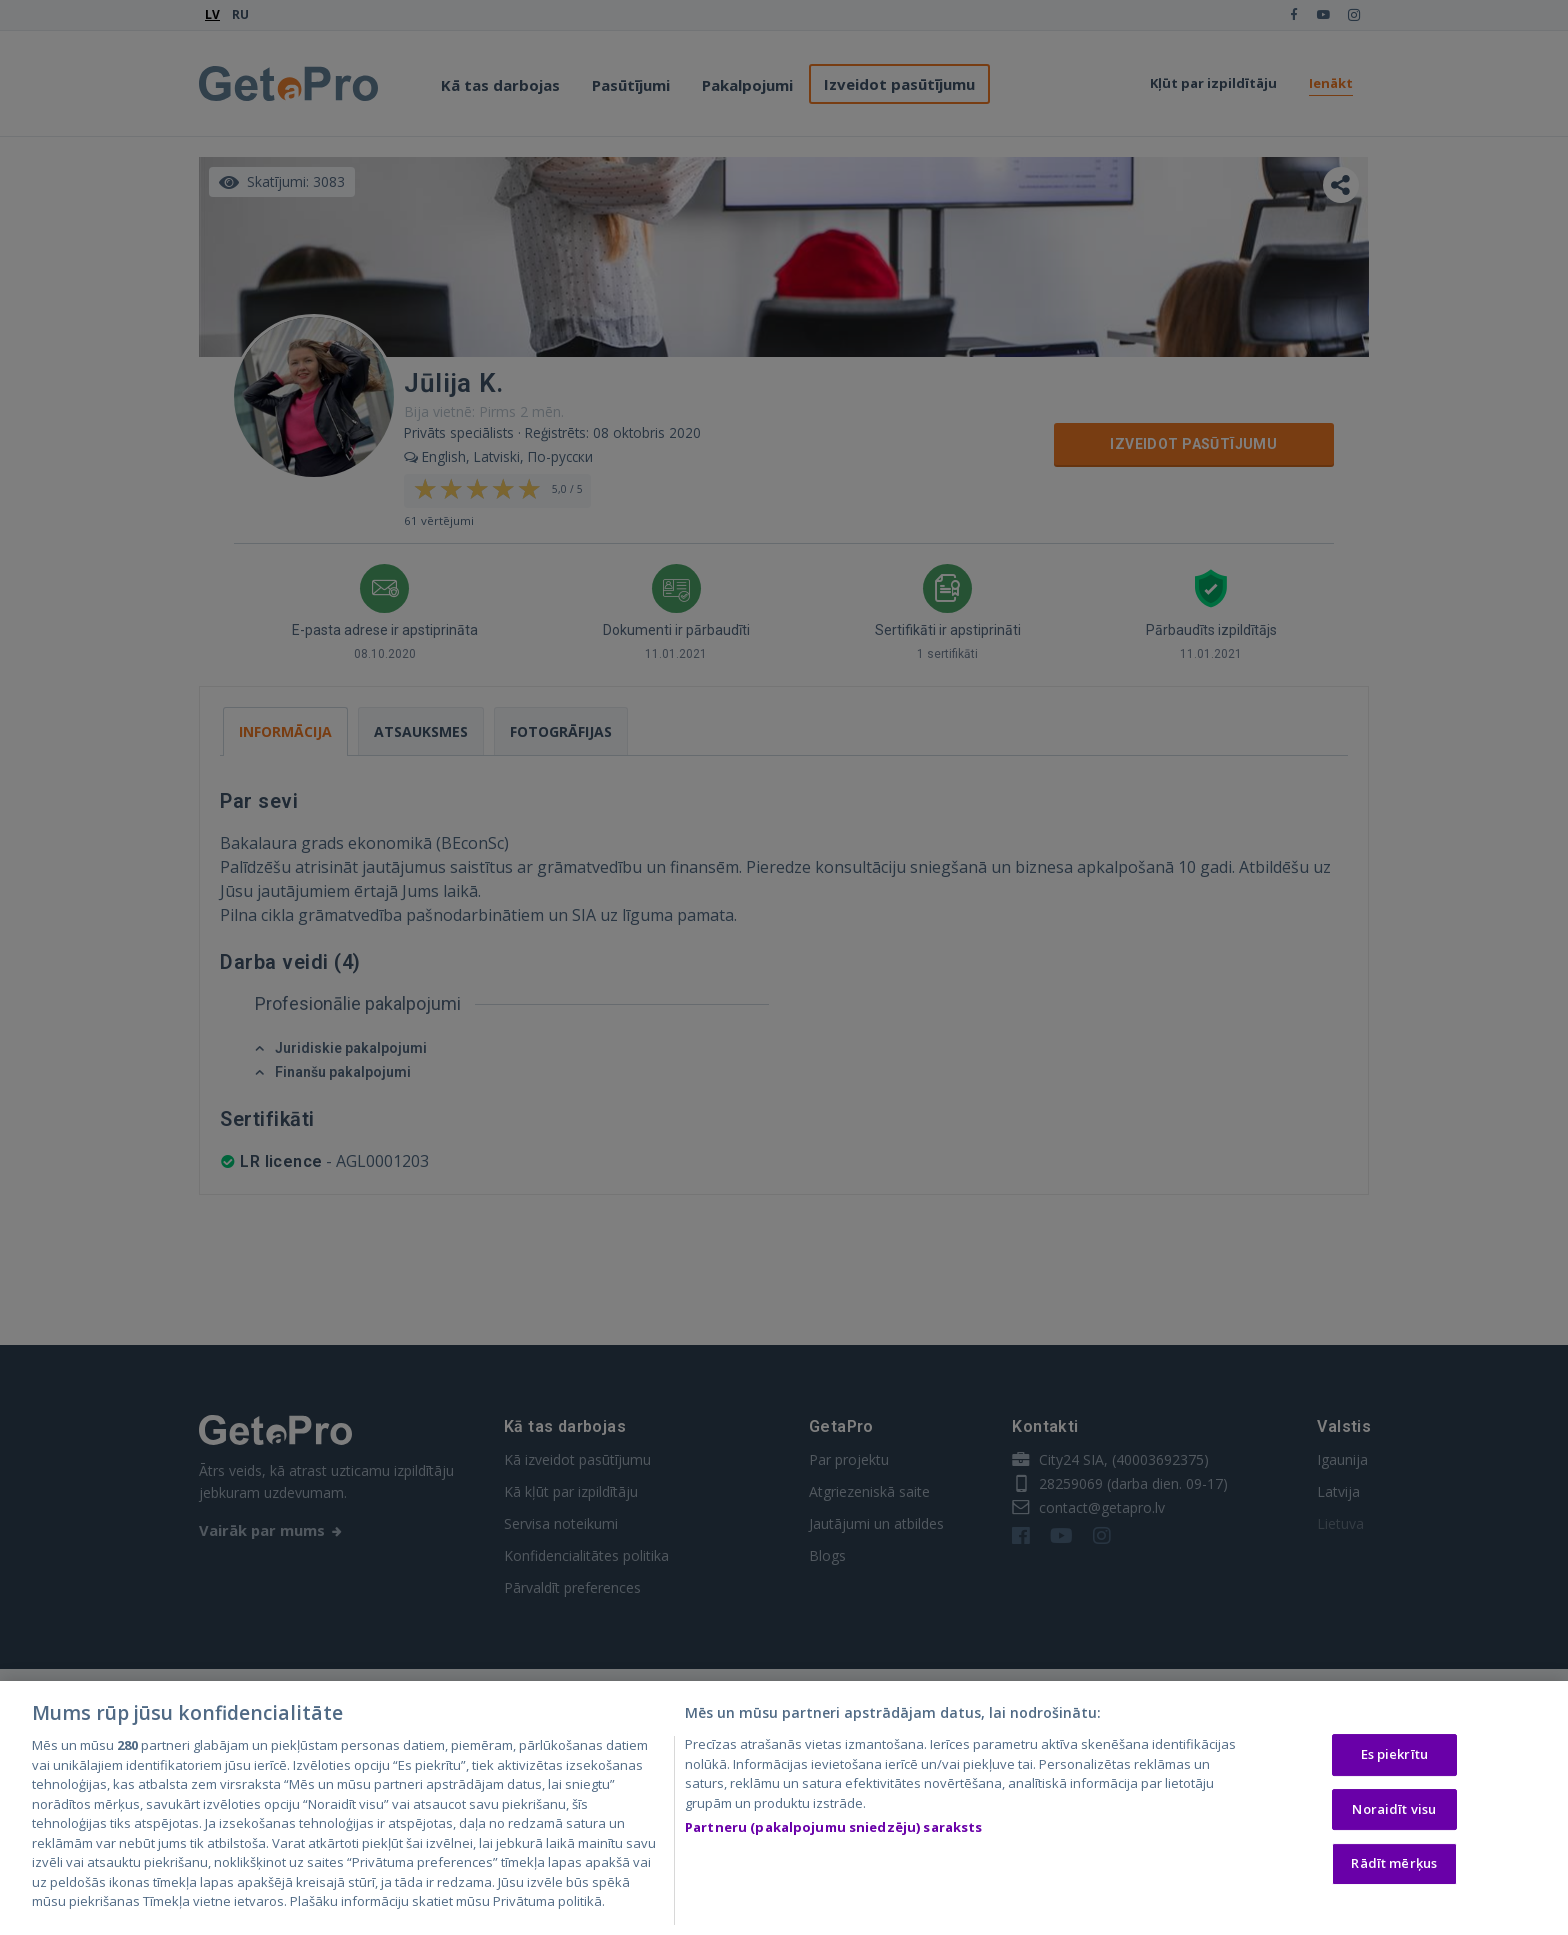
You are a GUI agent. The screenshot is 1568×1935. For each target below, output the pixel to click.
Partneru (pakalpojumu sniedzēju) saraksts (833, 1830)
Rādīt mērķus (1394, 1866)
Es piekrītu (1394, 1757)
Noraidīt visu (1394, 1811)
